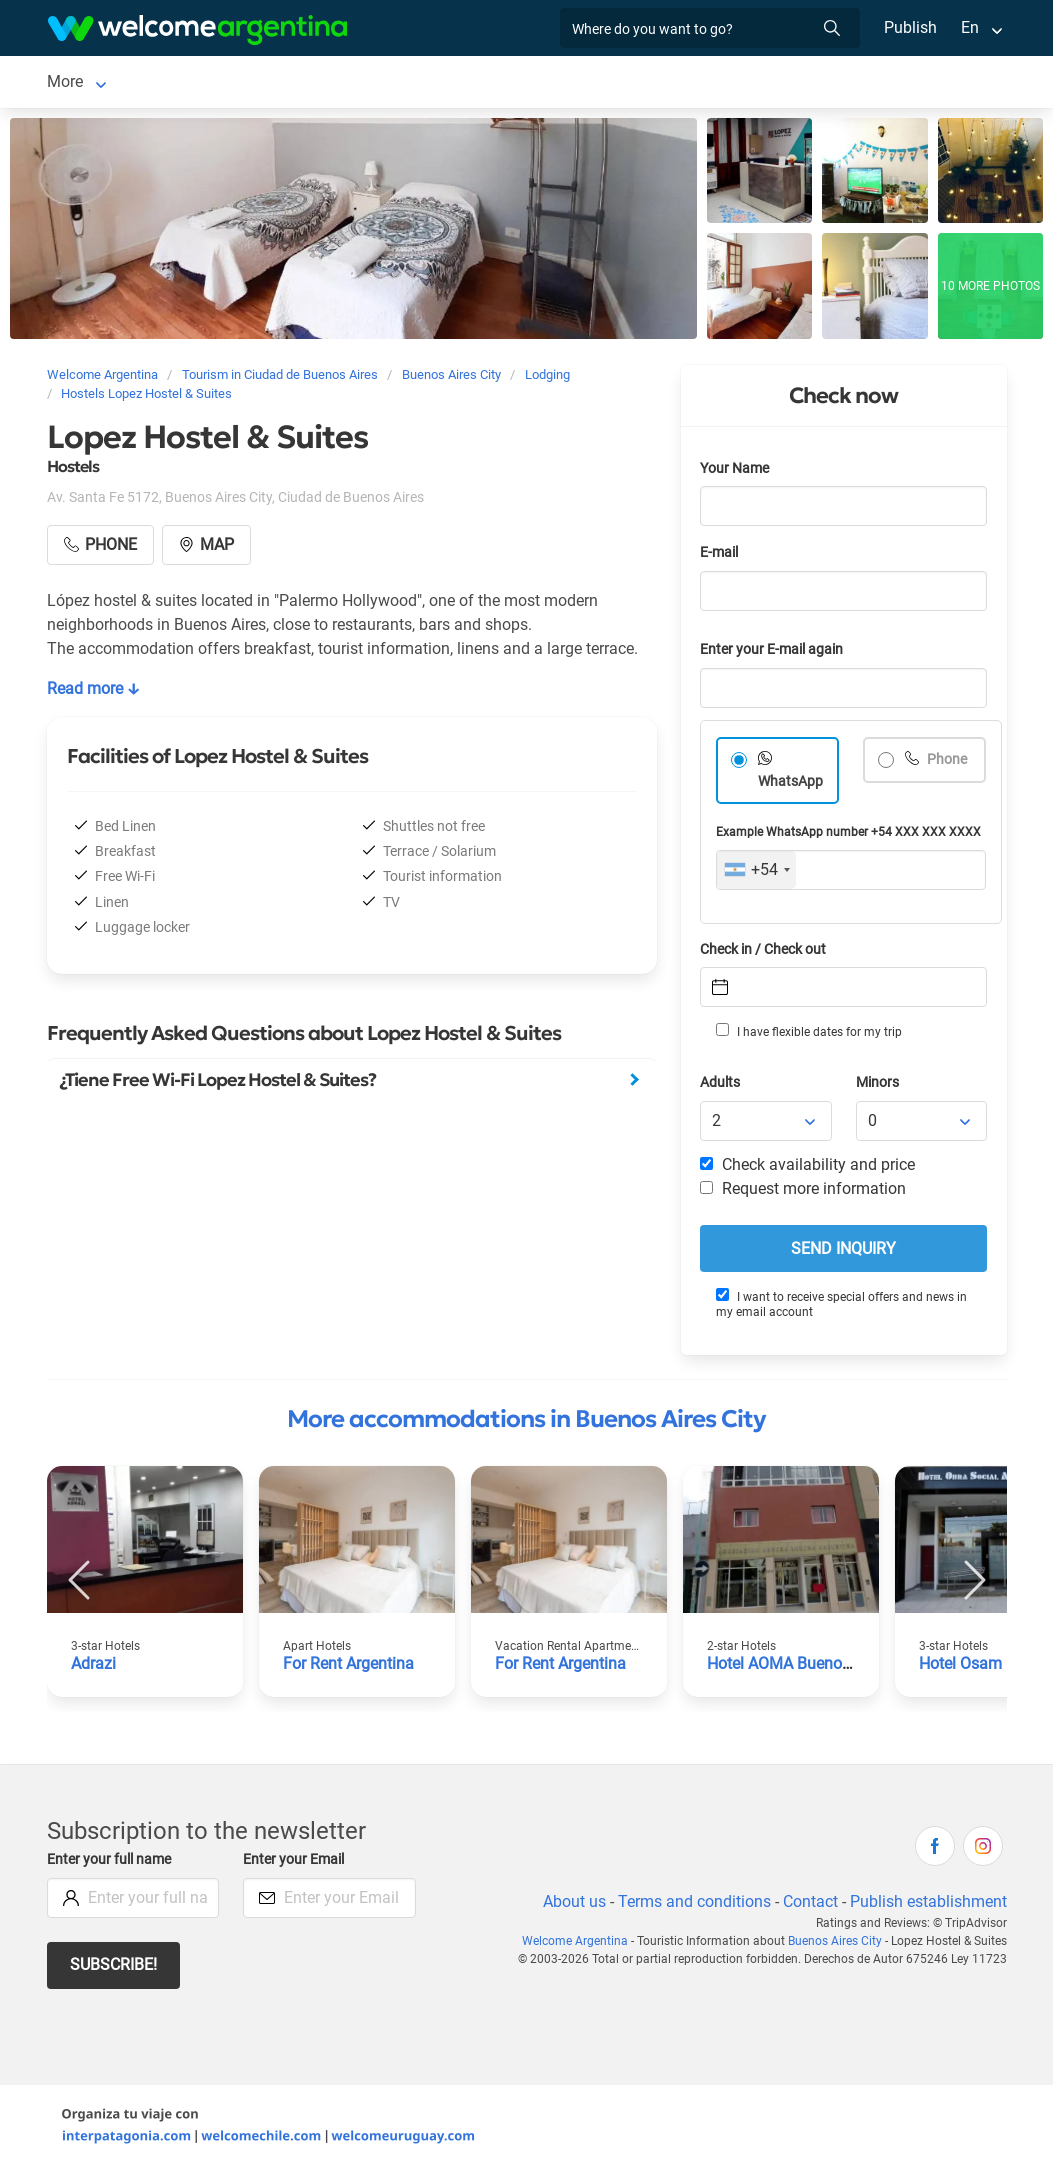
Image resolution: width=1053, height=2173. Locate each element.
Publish (910, 27)
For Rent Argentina (350, 1667)
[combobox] (756, 874)
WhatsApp (791, 785)
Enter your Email (296, 1863)
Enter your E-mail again (775, 653)
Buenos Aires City (834, 1945)
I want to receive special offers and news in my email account (841, 1307)
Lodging (280, 83)
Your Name (736, 472)
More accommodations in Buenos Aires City (526, 1423)
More (783, 83)
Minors (878, 1086)
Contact (808, 1905)
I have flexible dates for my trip (808, 1035)
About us (570, 1905)
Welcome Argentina (577, 1945)
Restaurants (699, 83)
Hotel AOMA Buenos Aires (801, 1667)
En (970, 27)
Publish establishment (928, 1905)
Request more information (804, 1192)
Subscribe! (114, 1968)
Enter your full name (112, 1863)
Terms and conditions (691, 1905)
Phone (946, 763)
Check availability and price (807, 1168)
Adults (721, 1086)
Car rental (407, 83)
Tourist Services (535, 83)
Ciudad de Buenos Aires (131, 83)
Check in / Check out (766, 953)
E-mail (721, 556)
